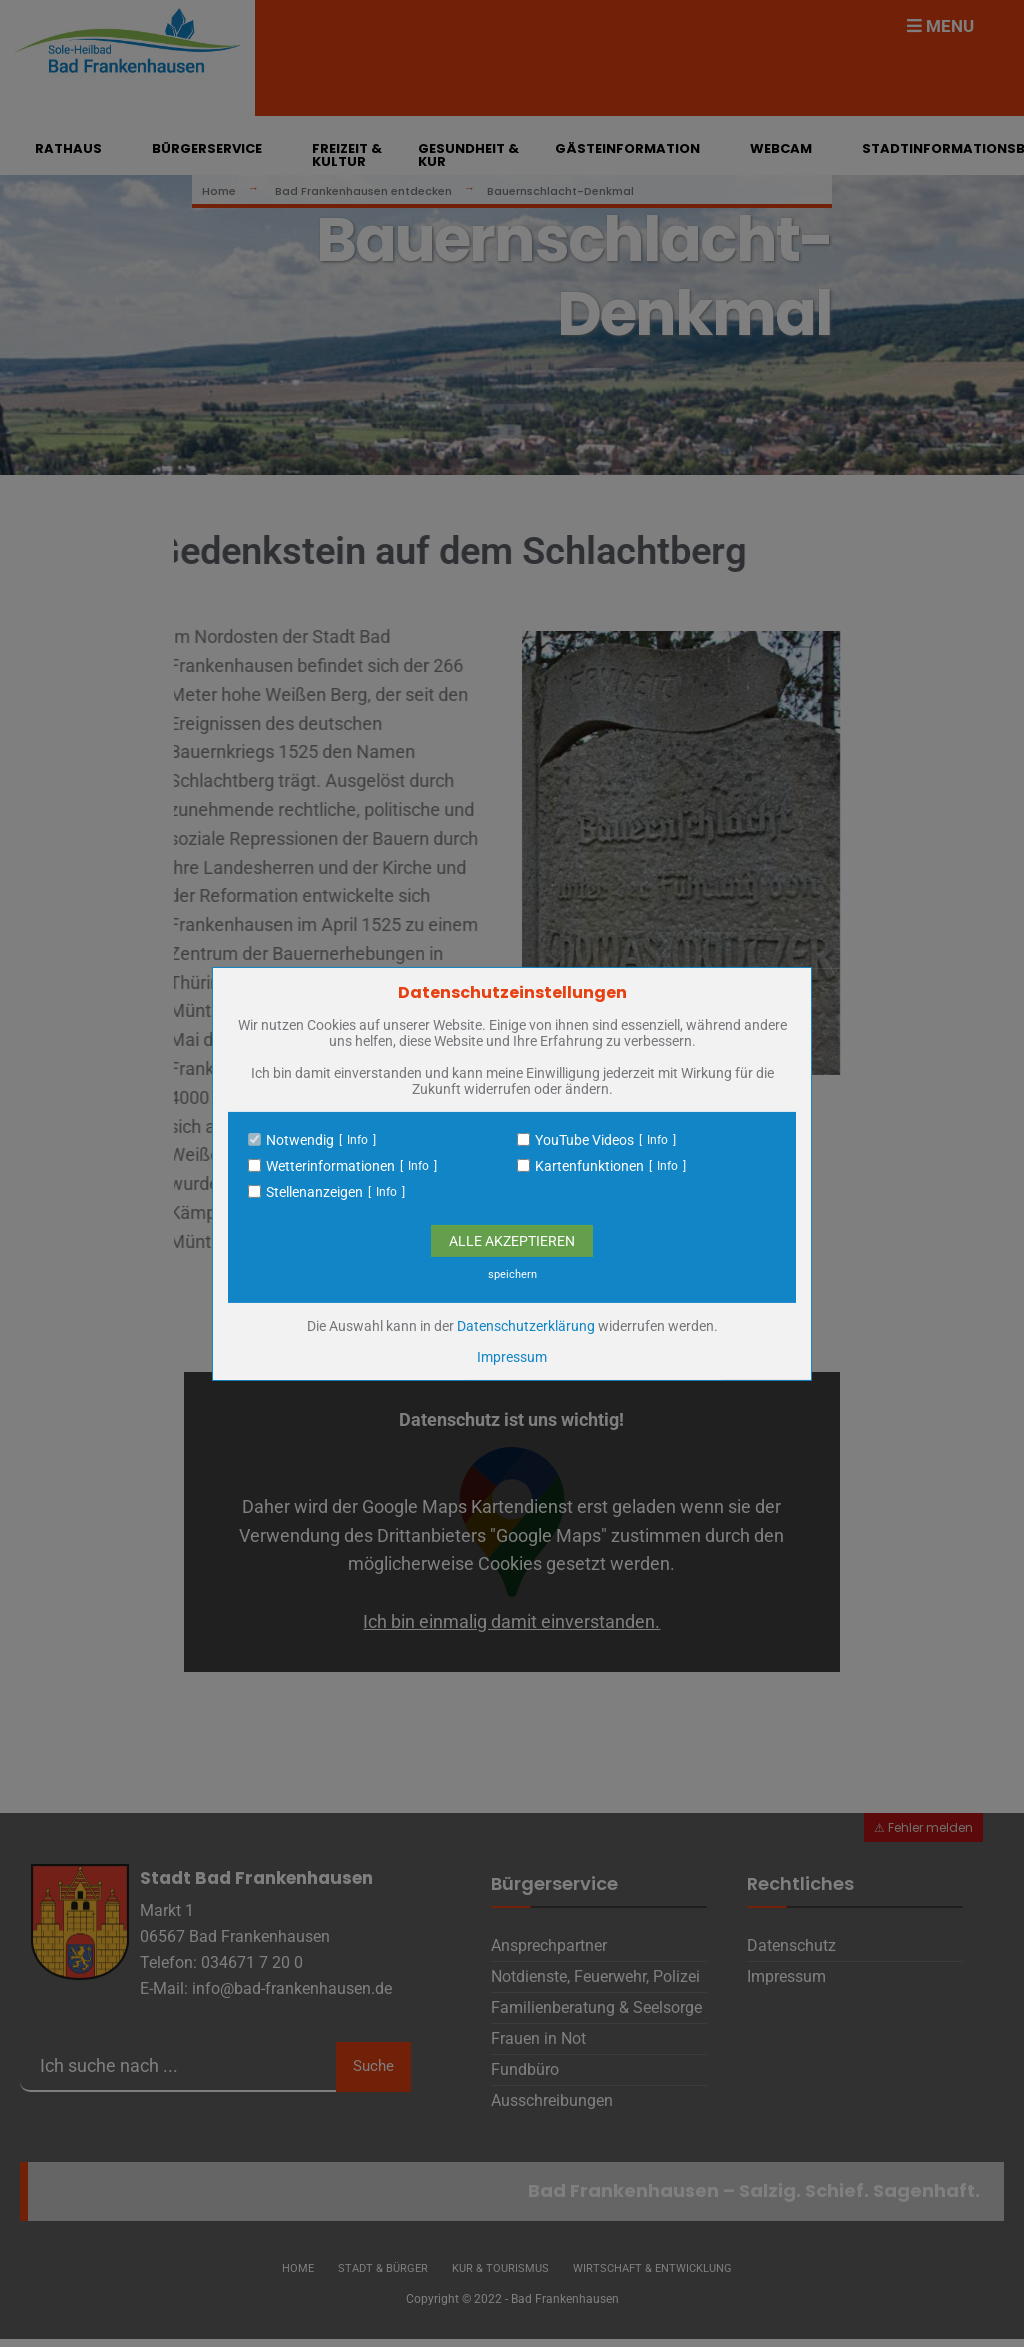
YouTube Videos (584, 1140)
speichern (512, 1274)
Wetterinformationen (330, 1166)
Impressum (512, 1357)
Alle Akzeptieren (512, 1241)
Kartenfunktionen (589, 1166)
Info (357, 1140)
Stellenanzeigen (314, 1192)
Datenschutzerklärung (526, 1326)
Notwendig (300, 1140)
